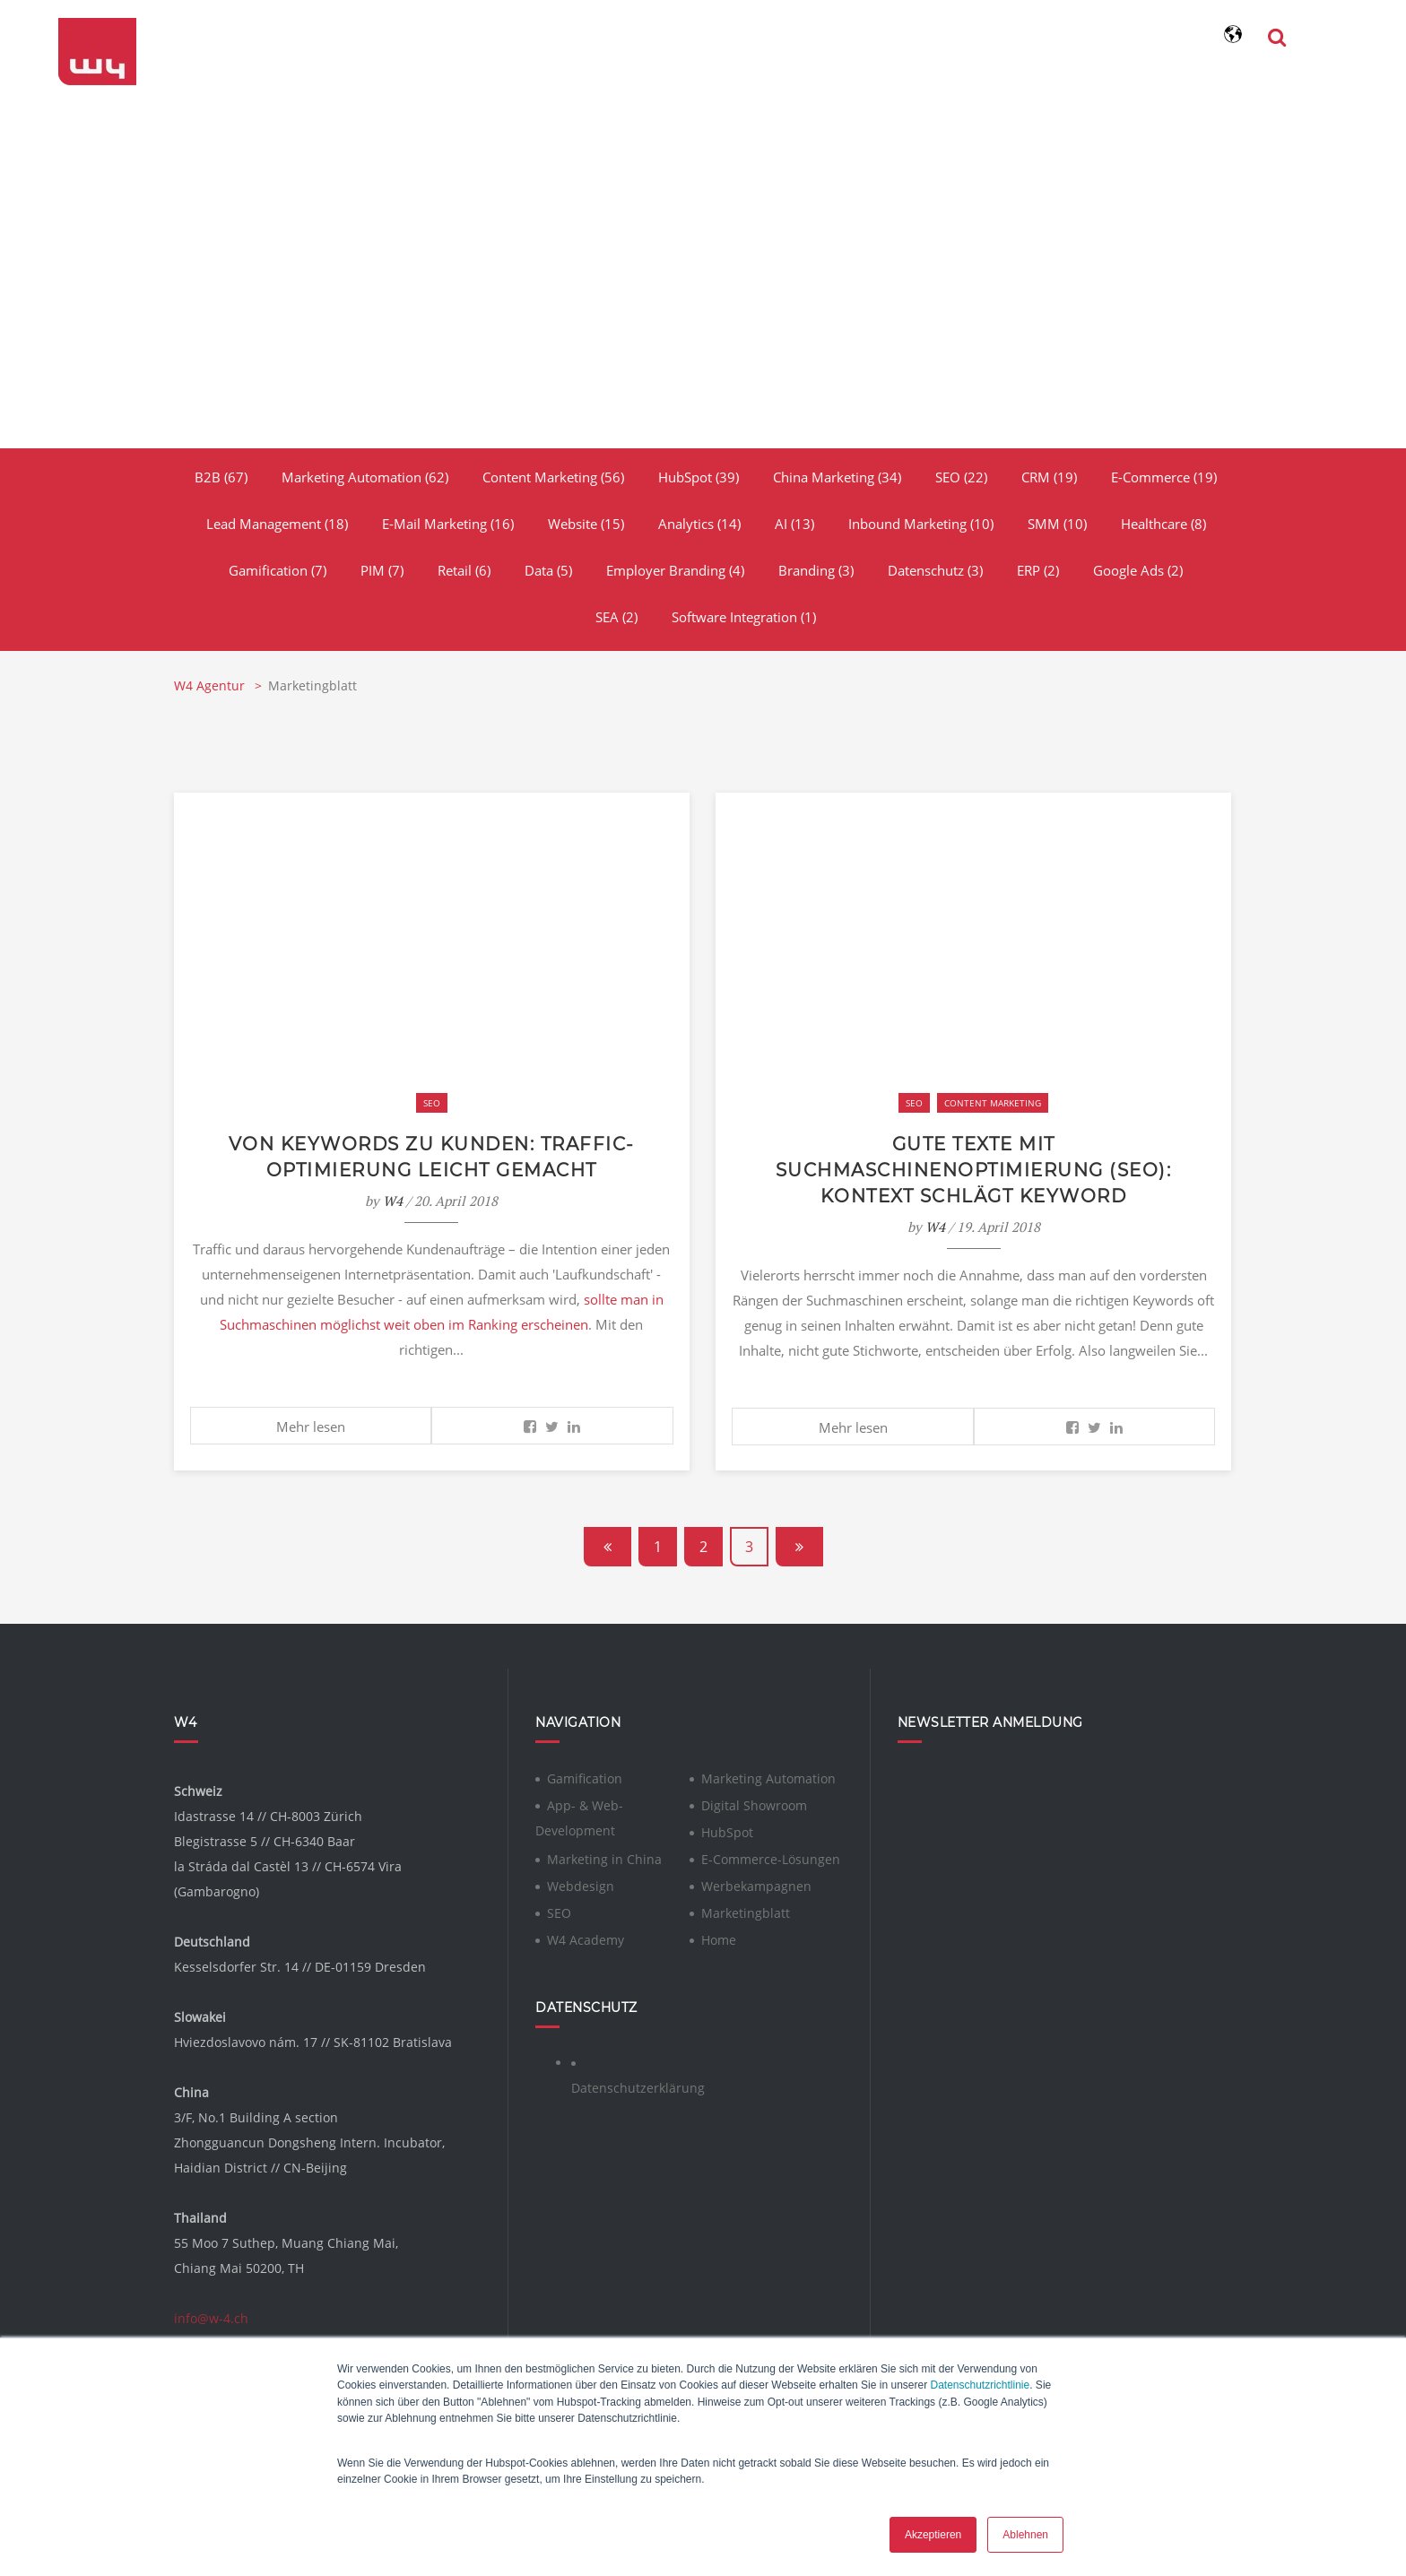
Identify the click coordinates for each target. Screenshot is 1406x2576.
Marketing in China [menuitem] (604, 1856)
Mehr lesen (310, 1425)
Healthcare (1163, 524)
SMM (1057, 524)
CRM (1049, 477)
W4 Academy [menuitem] (585, 1937)
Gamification (277, 570)
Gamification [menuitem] (584, 1775)
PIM (382, 570)
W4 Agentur (211, 685)
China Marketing (837, 477)
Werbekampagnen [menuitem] (756, 1883)
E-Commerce (1164, 477)
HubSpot (698, 477)
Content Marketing (553, 477)
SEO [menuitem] (559, 1910)
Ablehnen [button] (1025, 2534)
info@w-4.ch (211, 2315)
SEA (616, 617)
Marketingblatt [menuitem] (745, 1910)
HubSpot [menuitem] (727, 1829)
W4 (393, 1199)
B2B (221, 477)
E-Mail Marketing (448, 524)
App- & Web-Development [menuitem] (579, 1815)
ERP (1038, 570)
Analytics (699, 524)
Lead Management (277, 524)
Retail (464, 570)
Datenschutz (935, 570)
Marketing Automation (365, 477)
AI (794, 524)
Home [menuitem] (718, 1937)
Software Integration (744, 617)
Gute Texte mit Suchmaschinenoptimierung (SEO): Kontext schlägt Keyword (974, 1169)
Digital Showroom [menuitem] (754, 1802)
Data (548, 570)
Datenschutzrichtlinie (979, 2386)
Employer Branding (675, 570)
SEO (961, 477)
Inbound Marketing (921, 524)
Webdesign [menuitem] (580, 1883)
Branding (816, 570)
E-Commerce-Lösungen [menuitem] (770, 1856)
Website (586, 524)
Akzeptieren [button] (933, 2534)
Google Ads (1138, 570)
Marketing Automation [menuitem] (768, 1775)
